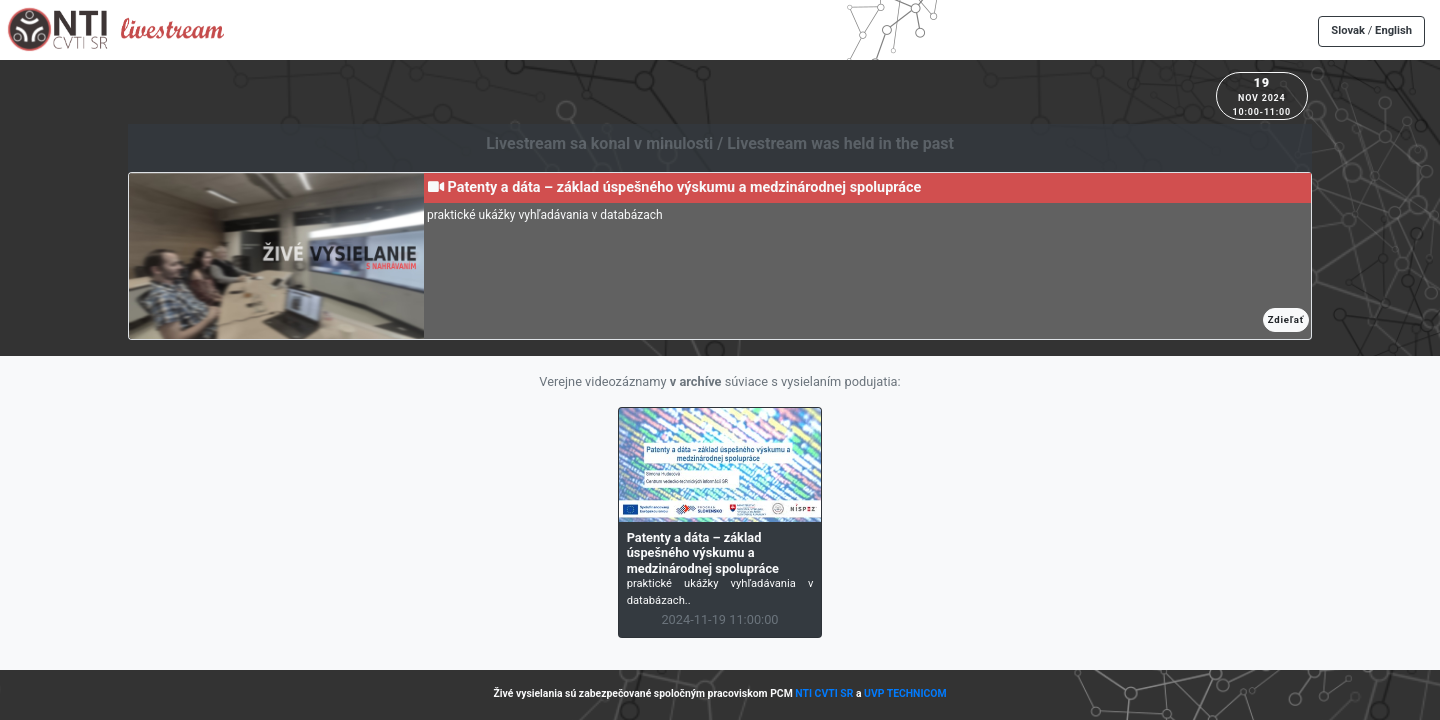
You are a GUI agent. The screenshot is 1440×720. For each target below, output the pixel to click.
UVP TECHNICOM (905, 693)
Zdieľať (1286, 319)
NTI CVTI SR (824, 693)
